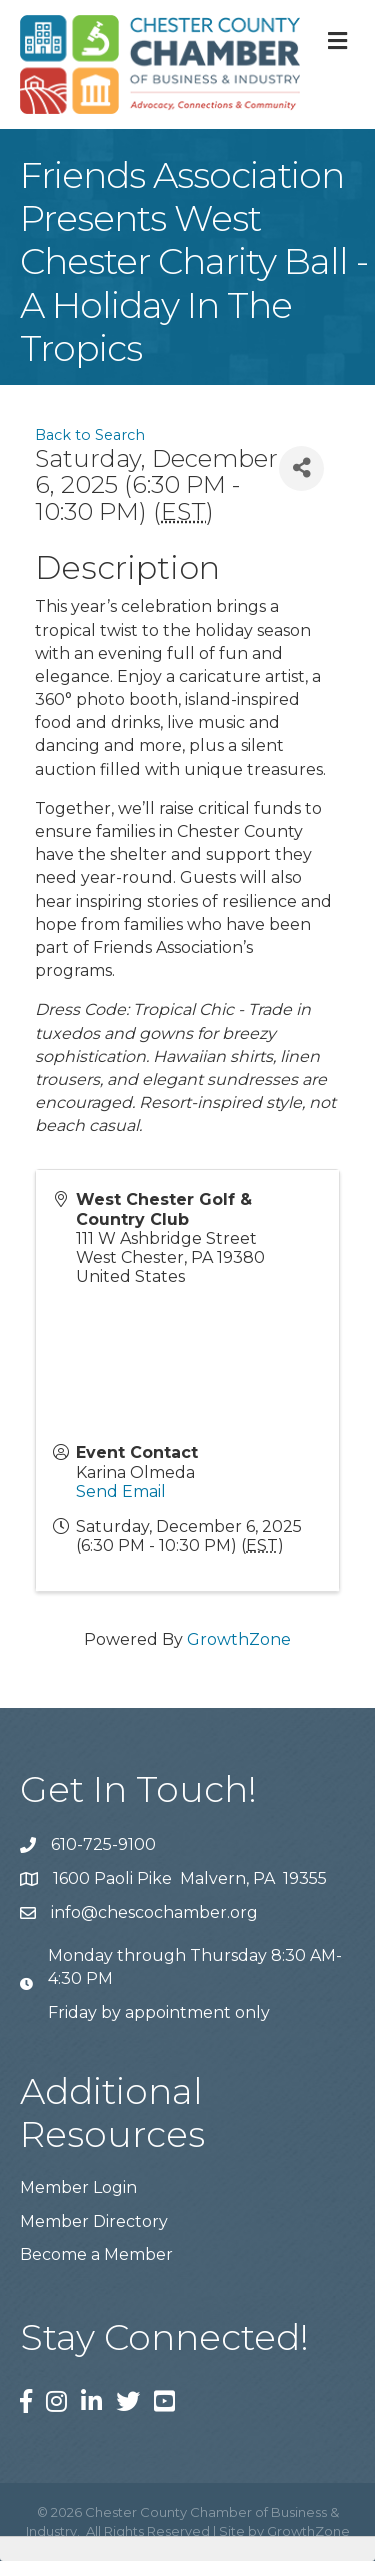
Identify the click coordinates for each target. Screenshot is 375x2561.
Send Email (121, 1491)
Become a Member (96, 2254)
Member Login (78, 2187)
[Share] (301, 468)
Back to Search (90, 435)
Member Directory (94, 2221)
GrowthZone (239, 1639)
